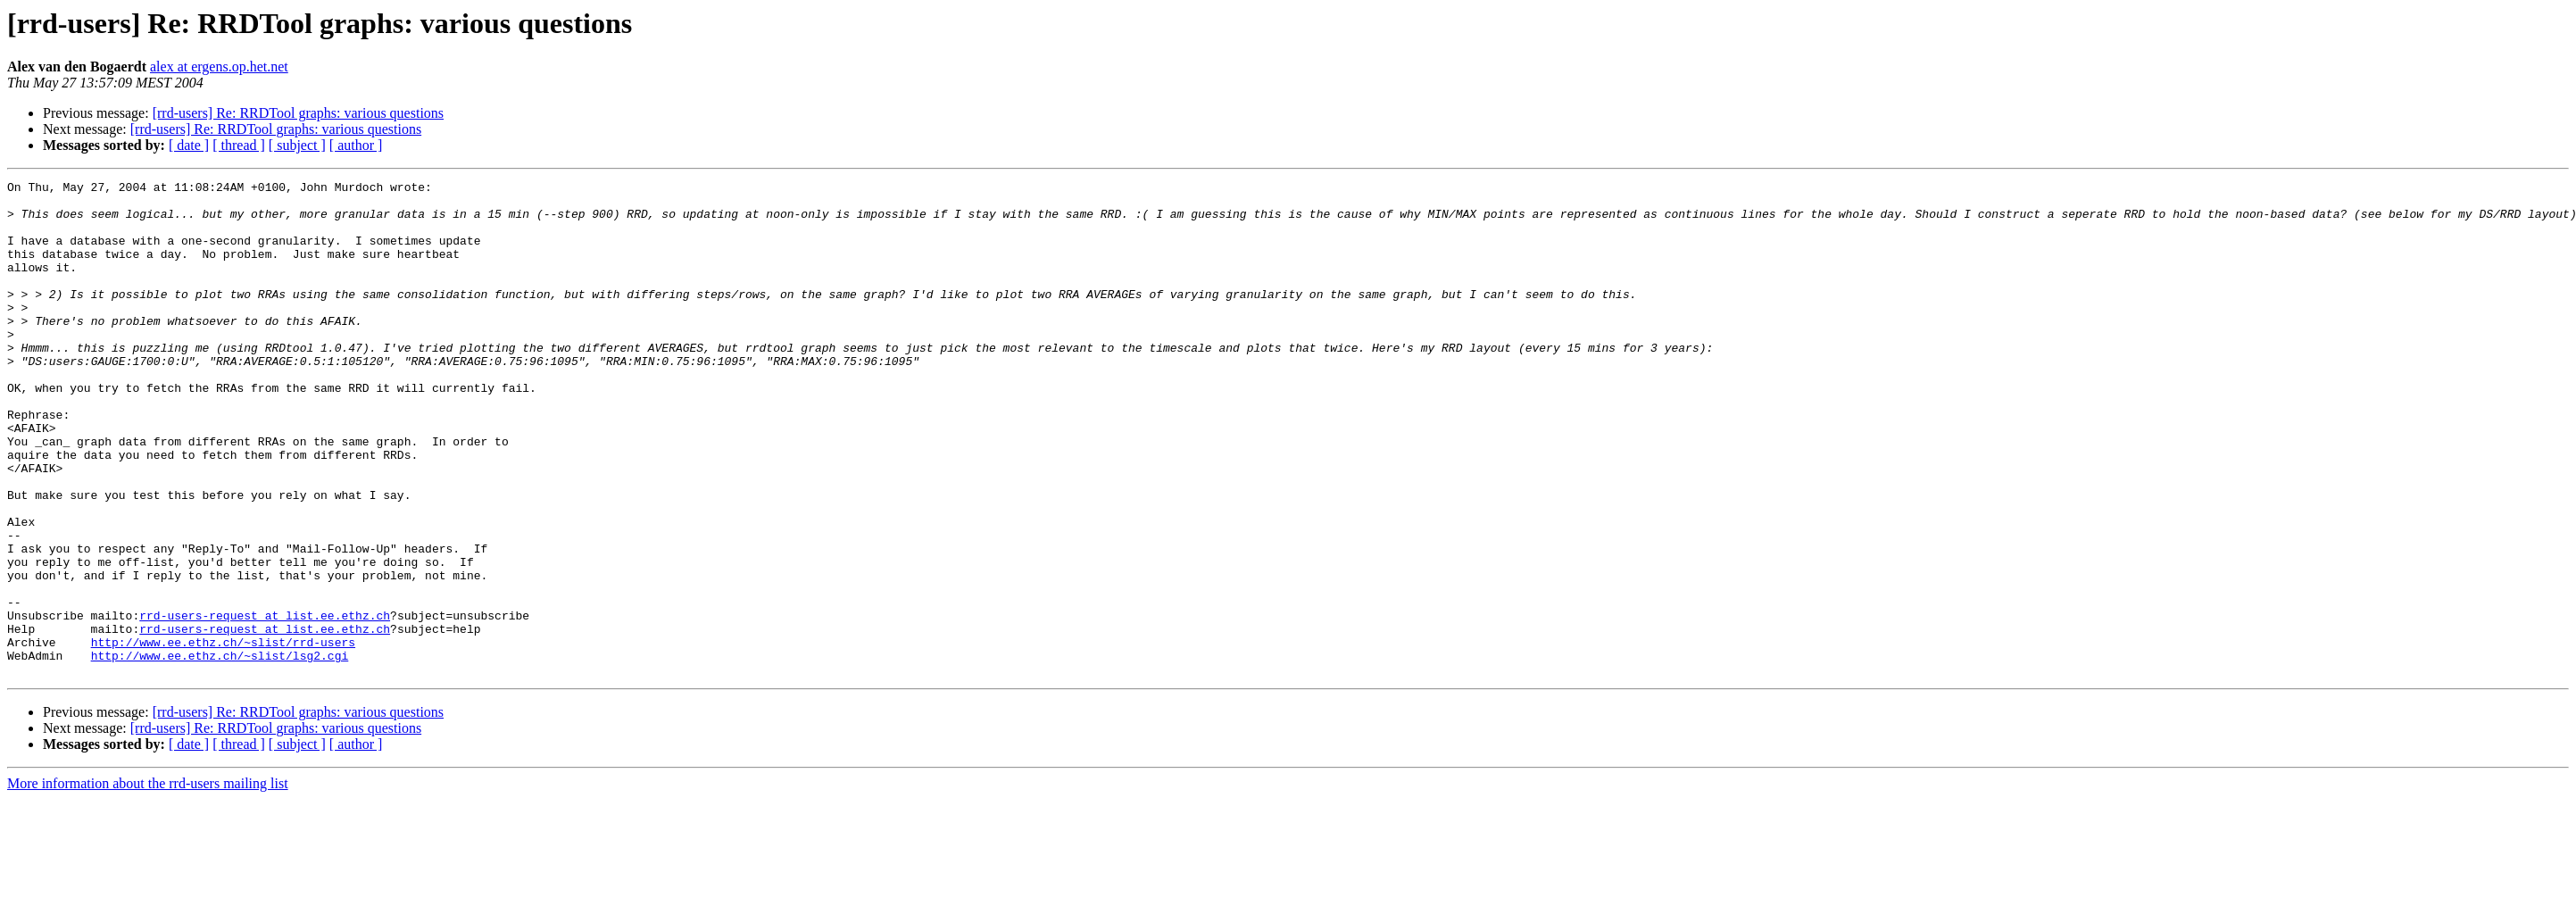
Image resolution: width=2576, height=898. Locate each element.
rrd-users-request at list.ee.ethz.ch (264, 703)
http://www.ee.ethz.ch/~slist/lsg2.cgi (220, 752)
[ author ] (356, 145)
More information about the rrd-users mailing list (147, 882)
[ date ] (189, 145)
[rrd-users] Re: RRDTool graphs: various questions (298, 113)
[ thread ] (238, 145)
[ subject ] (297, 145)
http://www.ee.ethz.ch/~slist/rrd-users (223, 736)
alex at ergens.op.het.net (219, 66)
